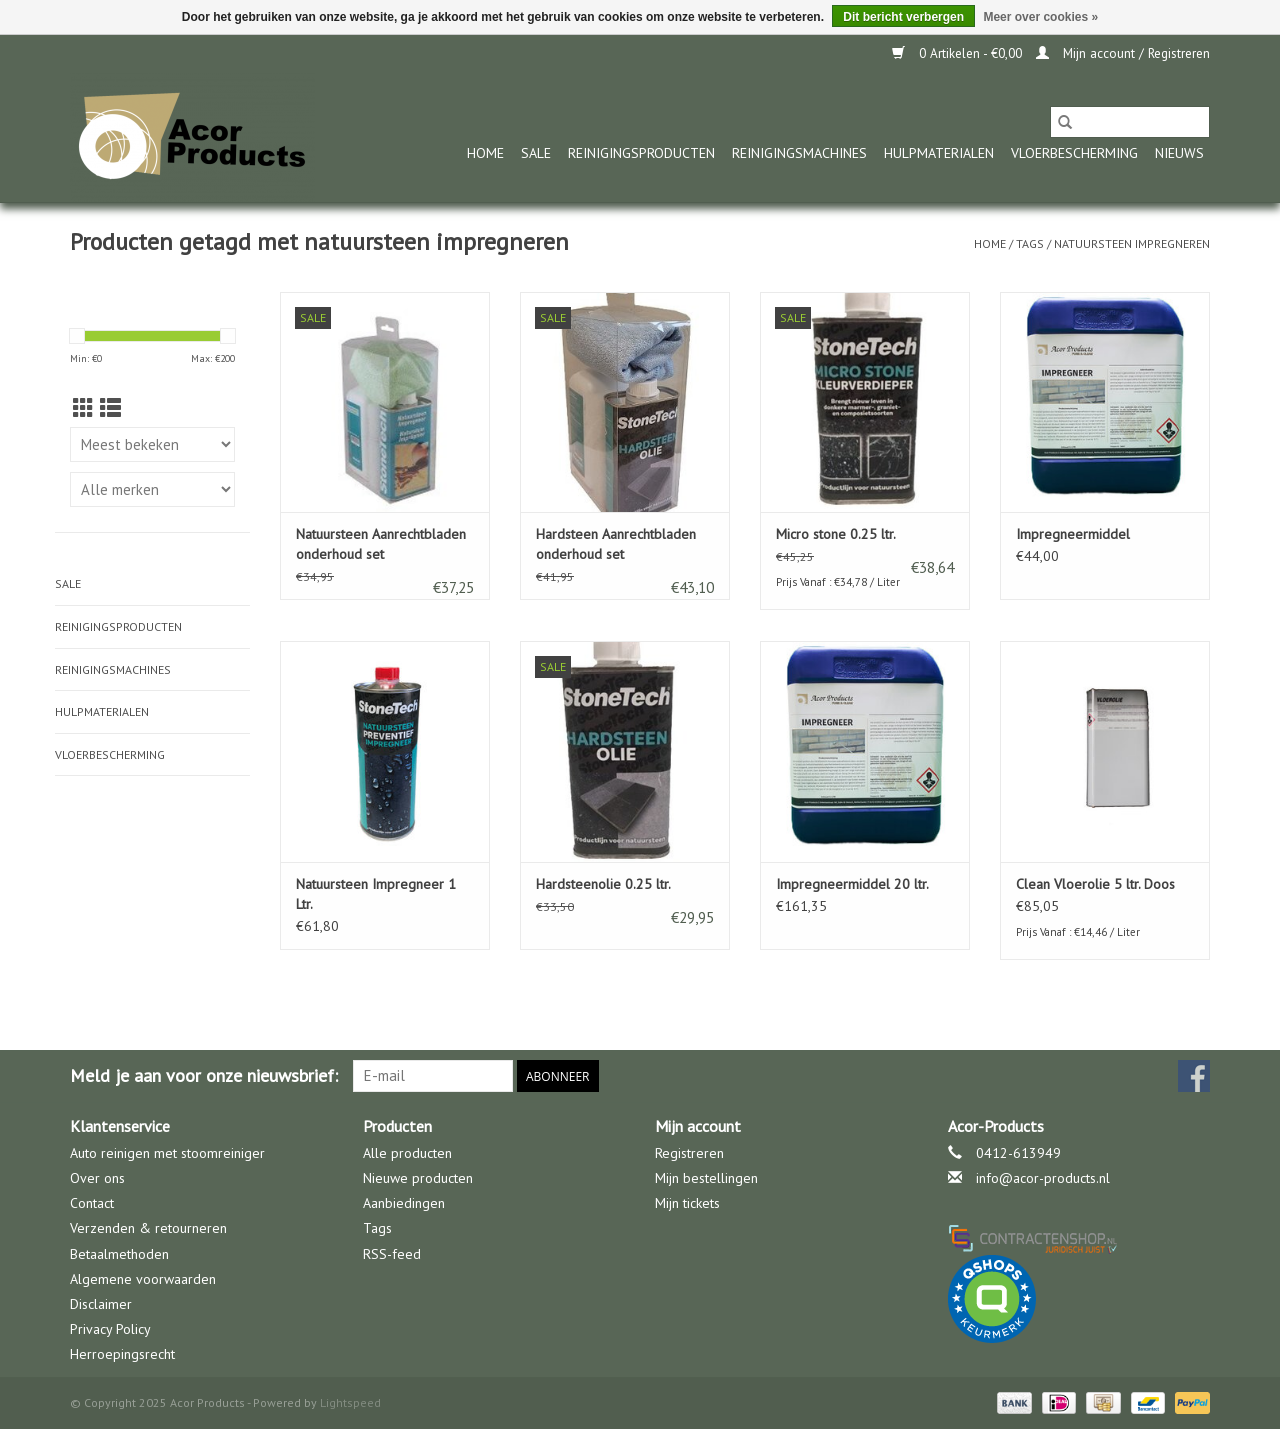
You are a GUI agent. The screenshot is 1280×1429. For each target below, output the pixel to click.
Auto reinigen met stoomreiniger (167, 1153)
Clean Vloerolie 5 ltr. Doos (1095, 884)
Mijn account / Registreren (1123, 53)
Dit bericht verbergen (903, 17)
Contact (92, 1203)
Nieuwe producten (418, 1178)
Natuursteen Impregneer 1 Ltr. (376, 894)
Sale (536, 153)
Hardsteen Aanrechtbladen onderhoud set (616, 544)
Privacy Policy (110, 1329)
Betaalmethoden (119, 1254)
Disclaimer (101, 1304)
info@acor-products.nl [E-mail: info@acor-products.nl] (1043, 1178)
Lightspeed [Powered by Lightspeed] (350, 1402)
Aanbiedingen (404, 1203)
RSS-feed (392, 1254)
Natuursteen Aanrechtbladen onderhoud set (381, 544)
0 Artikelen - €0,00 (959, 53)
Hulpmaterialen (939, 153)
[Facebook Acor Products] (1194, 1076)
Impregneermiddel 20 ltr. (852, 884)
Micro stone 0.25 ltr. (836, 534)
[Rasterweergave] (83, 408)
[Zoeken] (1130, 122)
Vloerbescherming (1074, 153)
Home (485, 153)
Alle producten (407, 1153)
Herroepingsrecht (122, 1354)
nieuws (1179, 153)
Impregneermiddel (1073, 534)
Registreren (689, 1153)
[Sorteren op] (152, 444)
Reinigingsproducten (641, 153)
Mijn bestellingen (706, 1178)
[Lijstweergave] (110, 408)
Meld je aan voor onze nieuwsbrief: (204, 1075)
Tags (1030, 243)
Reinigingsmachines (799, 153)
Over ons (97, 1178)
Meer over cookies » (1040, 17)
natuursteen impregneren (1132, 243)
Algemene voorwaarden (143, 1279)
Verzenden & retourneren (148, 1228)
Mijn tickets (687, 1203)
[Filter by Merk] (152, 489)
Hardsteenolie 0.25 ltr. (603, 884)
